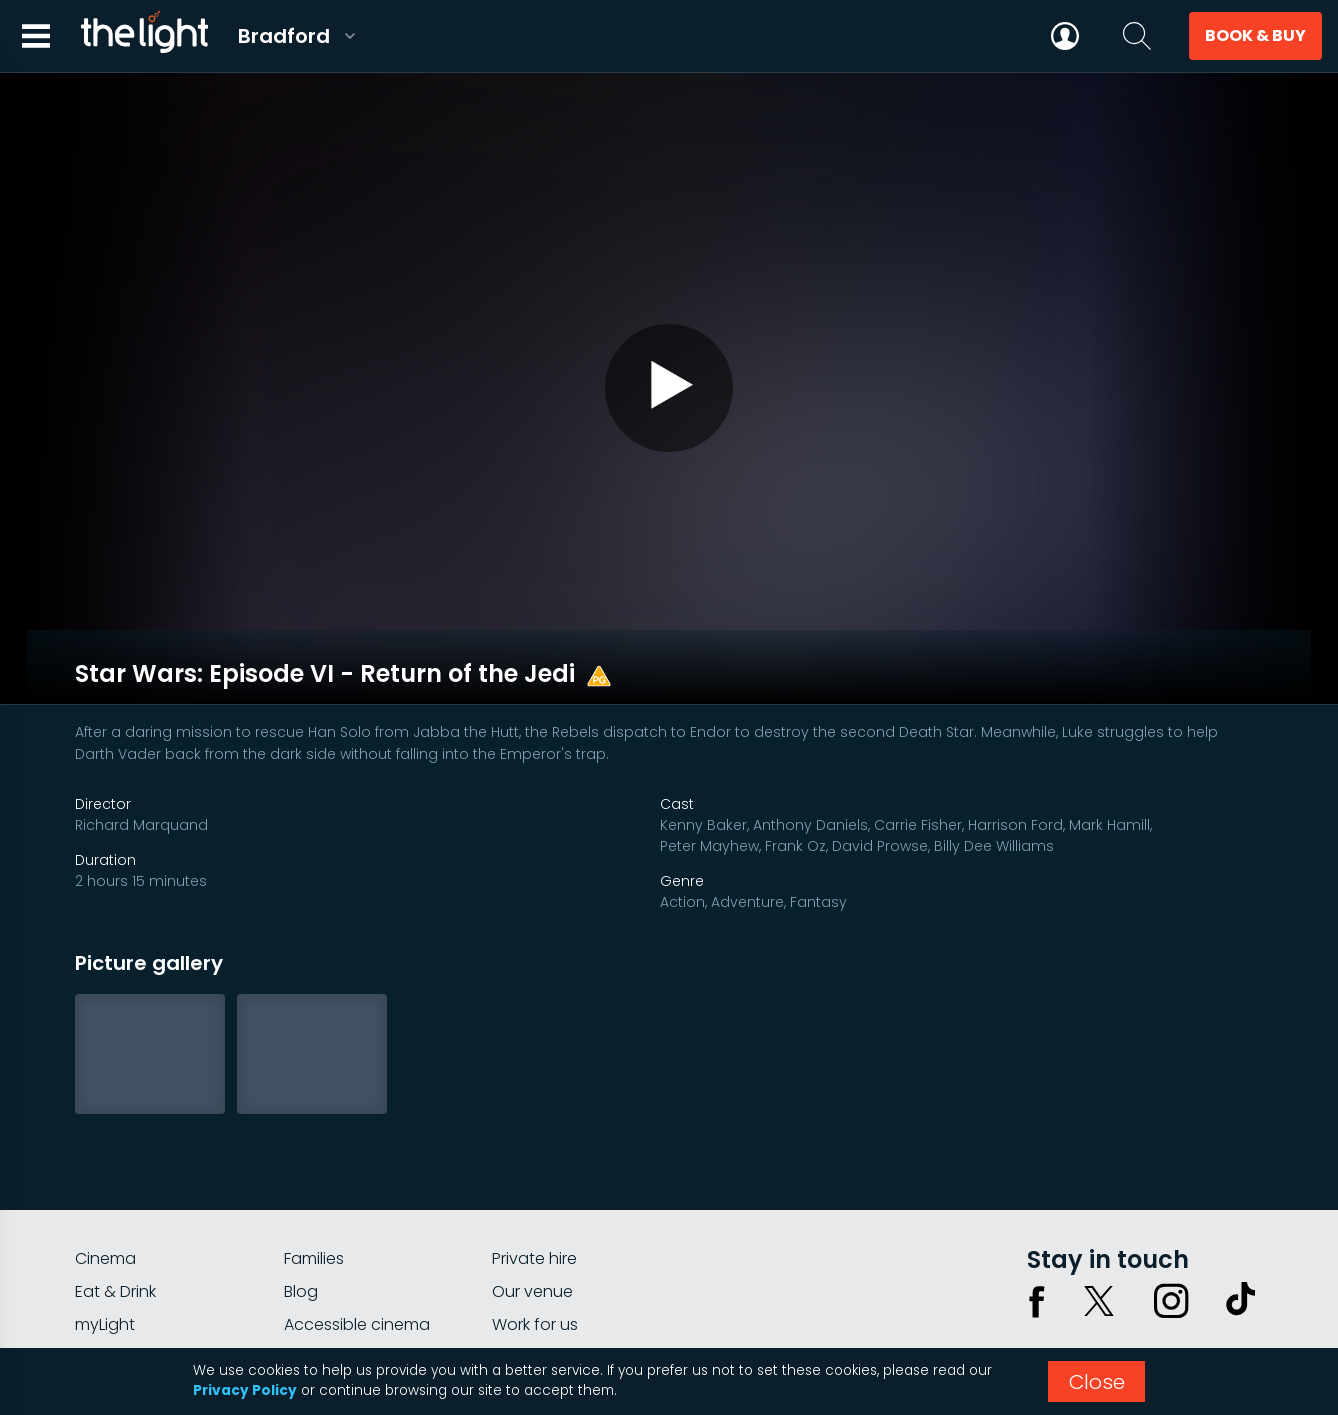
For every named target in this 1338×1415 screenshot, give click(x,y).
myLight (105, 1239)
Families (314, 1173)
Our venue (532, 1206)
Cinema (105, 1173)
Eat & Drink (115, 1206)
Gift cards (322, 1272)
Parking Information (567, 1272)
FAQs (94, 1272)
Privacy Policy (245, 1390)
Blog (301, 1206)
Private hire (534, 1173)
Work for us (535, 1239)
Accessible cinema (357, 1239)
